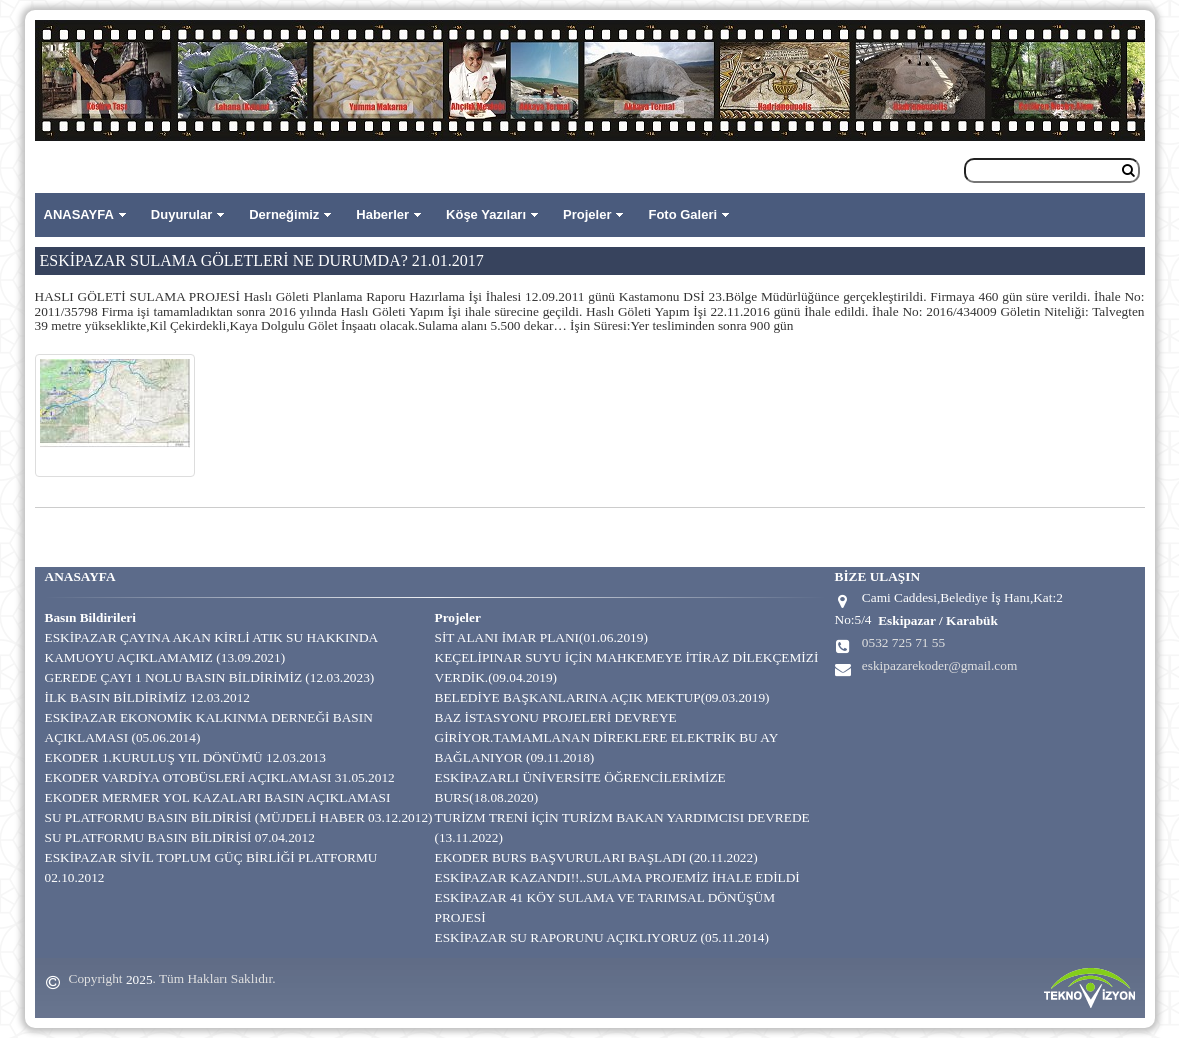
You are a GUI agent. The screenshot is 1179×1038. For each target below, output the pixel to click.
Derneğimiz (284, 214)
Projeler (587, 214)
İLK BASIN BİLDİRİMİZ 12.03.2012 (147, 697)
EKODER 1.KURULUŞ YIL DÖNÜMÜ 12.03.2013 (186, 757)
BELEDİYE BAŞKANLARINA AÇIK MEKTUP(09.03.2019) (602, 697)
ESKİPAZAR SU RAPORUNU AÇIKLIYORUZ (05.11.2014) (602, 937)
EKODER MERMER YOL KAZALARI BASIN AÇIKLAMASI (218, 797)
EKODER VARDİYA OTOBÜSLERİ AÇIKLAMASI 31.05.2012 (220, 777)
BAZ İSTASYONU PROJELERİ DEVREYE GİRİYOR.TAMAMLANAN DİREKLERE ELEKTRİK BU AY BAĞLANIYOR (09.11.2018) (606, 737)
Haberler (382, 214)
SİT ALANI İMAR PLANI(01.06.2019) (541, 637)
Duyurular (181, 214)
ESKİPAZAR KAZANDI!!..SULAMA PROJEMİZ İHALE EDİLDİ (617, 877)
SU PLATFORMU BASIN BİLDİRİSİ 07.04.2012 (180, 837)
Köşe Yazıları (486, 214)
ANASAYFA (79, 214)
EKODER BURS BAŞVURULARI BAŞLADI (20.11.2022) (596, 857)
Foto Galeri (682, 214)
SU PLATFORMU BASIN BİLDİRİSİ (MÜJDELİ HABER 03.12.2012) (239, 817)
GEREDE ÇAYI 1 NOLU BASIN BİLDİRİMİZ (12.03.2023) (210, 677)
